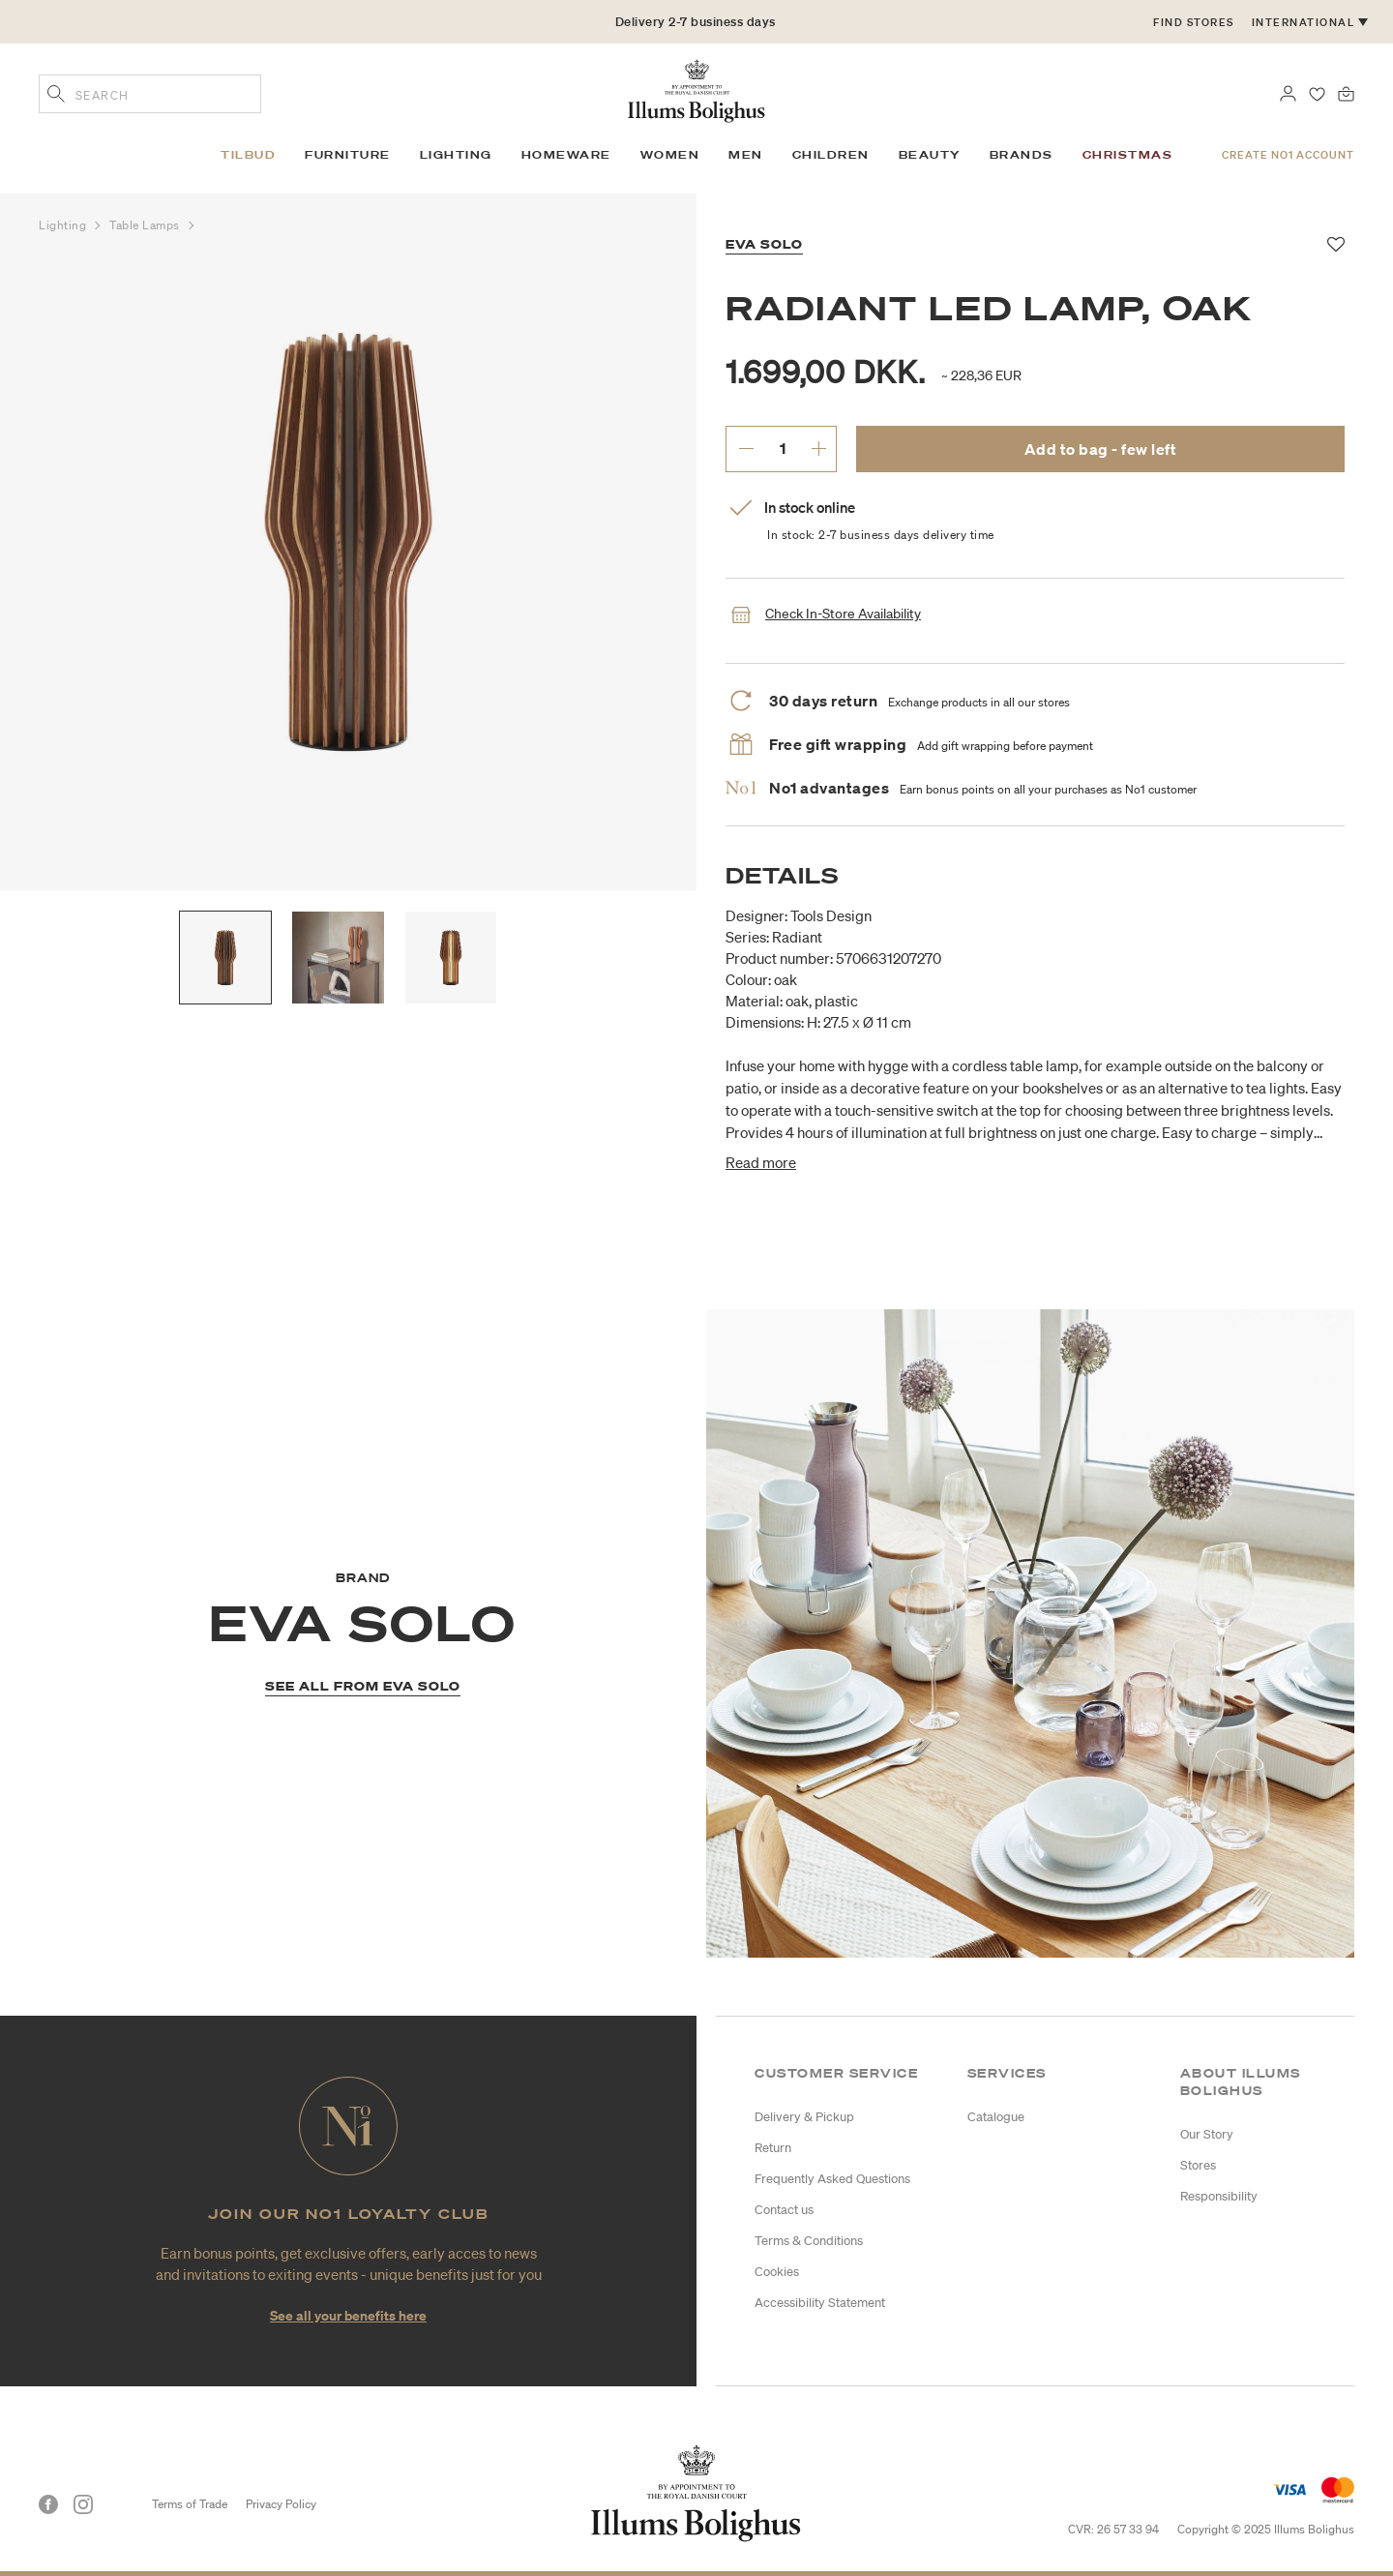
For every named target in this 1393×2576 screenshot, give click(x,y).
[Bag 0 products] (1346, 92)
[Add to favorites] (1336, 244)
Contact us (784, 2210)
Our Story (1206, 2134)
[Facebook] (48, 2504)
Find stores (1193, 22)
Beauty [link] (930, 155)
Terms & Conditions (809, 2240)
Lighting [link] (456, 155)
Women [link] (670, 155)
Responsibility (1219, 2196)
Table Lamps (146, 225)
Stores (1198, 2165)
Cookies (777, 2271)
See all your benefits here (348, 2315)
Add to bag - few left (1100, 449)
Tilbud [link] (248, 155)
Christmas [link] (1127, 155)
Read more (761, 1162)
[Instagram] (83, 2504)
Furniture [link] (348, 155)
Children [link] (831, 155)
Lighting (64, 225)
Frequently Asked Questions (832, 2179)
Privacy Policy (281, 2504)
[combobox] (150, 94)
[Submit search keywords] (56, 95)
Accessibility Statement (820, 2302)
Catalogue (995, 2117)
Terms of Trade (189, 2504)
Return (773, 2148)
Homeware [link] (566, 155)
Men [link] (745, 155)
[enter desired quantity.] (782, 448)
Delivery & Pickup (804, 2117)
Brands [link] (1021, 155)
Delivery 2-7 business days (695, 22)
